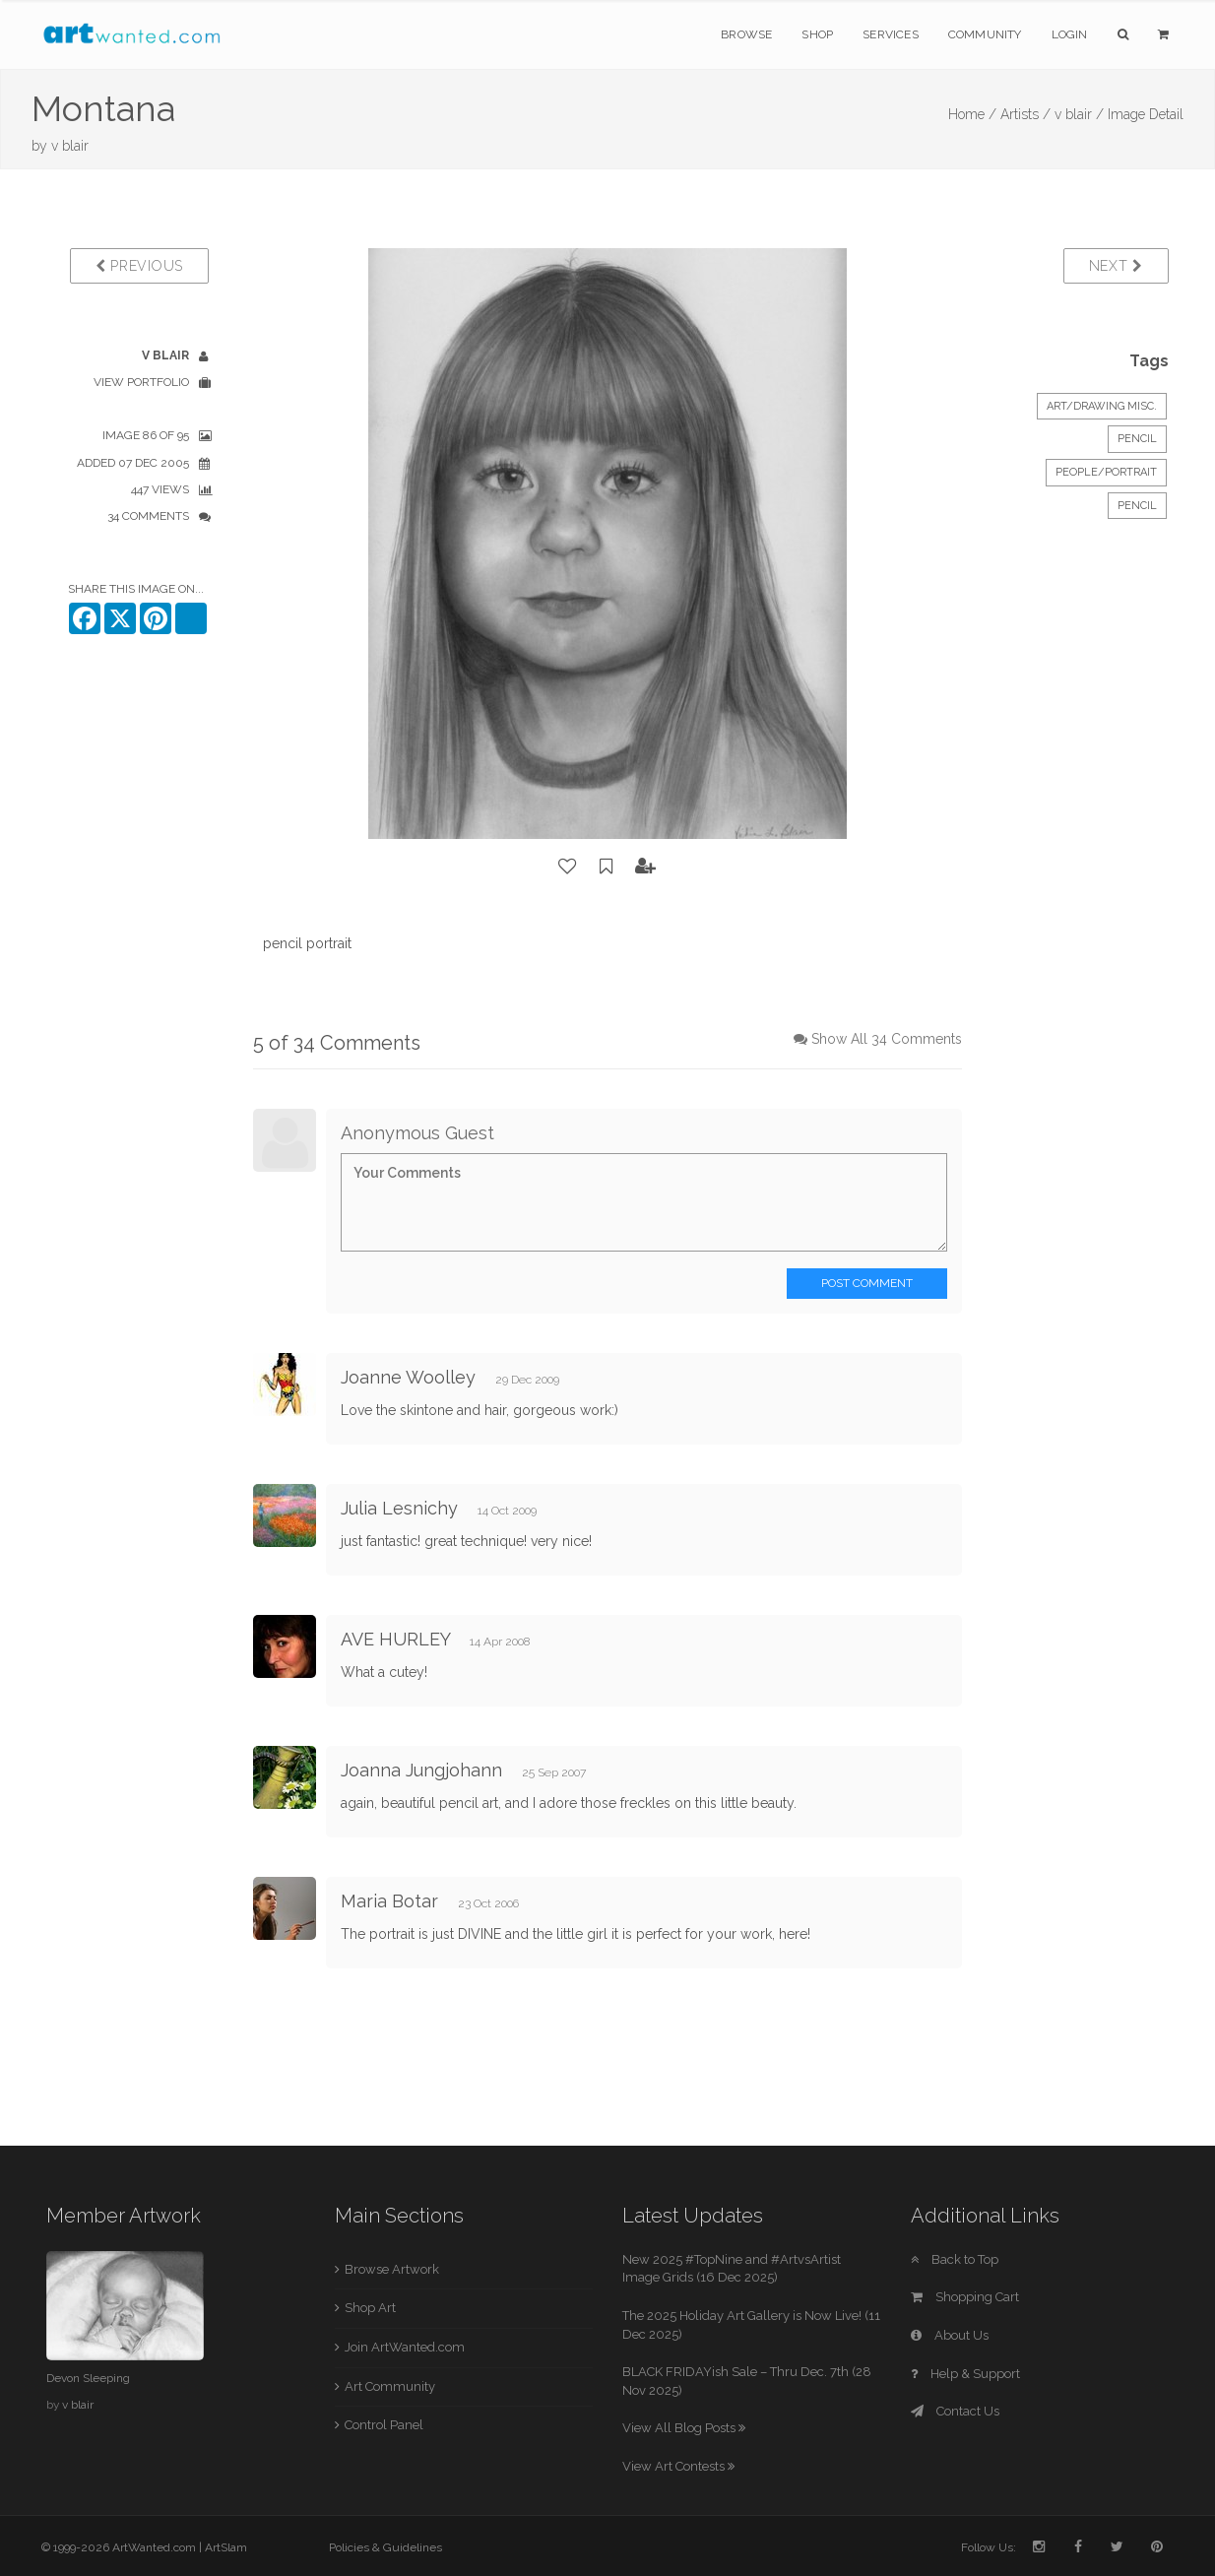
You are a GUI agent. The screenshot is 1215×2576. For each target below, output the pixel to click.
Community (985, 34)
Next (1116, 266)
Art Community (390, 2386)
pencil (1137, 505)
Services (891, 34)
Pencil (1137, 438)
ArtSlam (226, 2547)
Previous (139, 266)
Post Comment (867, 1283)
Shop (817, 34)
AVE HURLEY (395, 1639)
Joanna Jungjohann (421, 1770)
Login (1070, 34)
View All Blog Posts (683, 2427)
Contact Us (955, 2411)
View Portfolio (141, 382)
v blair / (1079, 114)
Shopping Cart (965, 2296)
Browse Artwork (392, 2269)
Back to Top (954, 2259)
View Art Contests (678, 2466)
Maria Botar (389, 1901)
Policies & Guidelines (385, 2547)
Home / (972, 114)
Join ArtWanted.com (405, 2347)
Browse (746, 34)
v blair (70, 146)
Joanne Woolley (408, 1377)
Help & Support (965, 2373)
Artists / (1025, 114)
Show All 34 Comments (886, 1039)
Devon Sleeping (88, 2378)
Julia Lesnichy (399, 1508)
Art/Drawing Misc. (1102, 406)
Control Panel (384, 2424)
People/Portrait (1106, 472)
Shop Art (370, 2307)
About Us (950, 2335)
